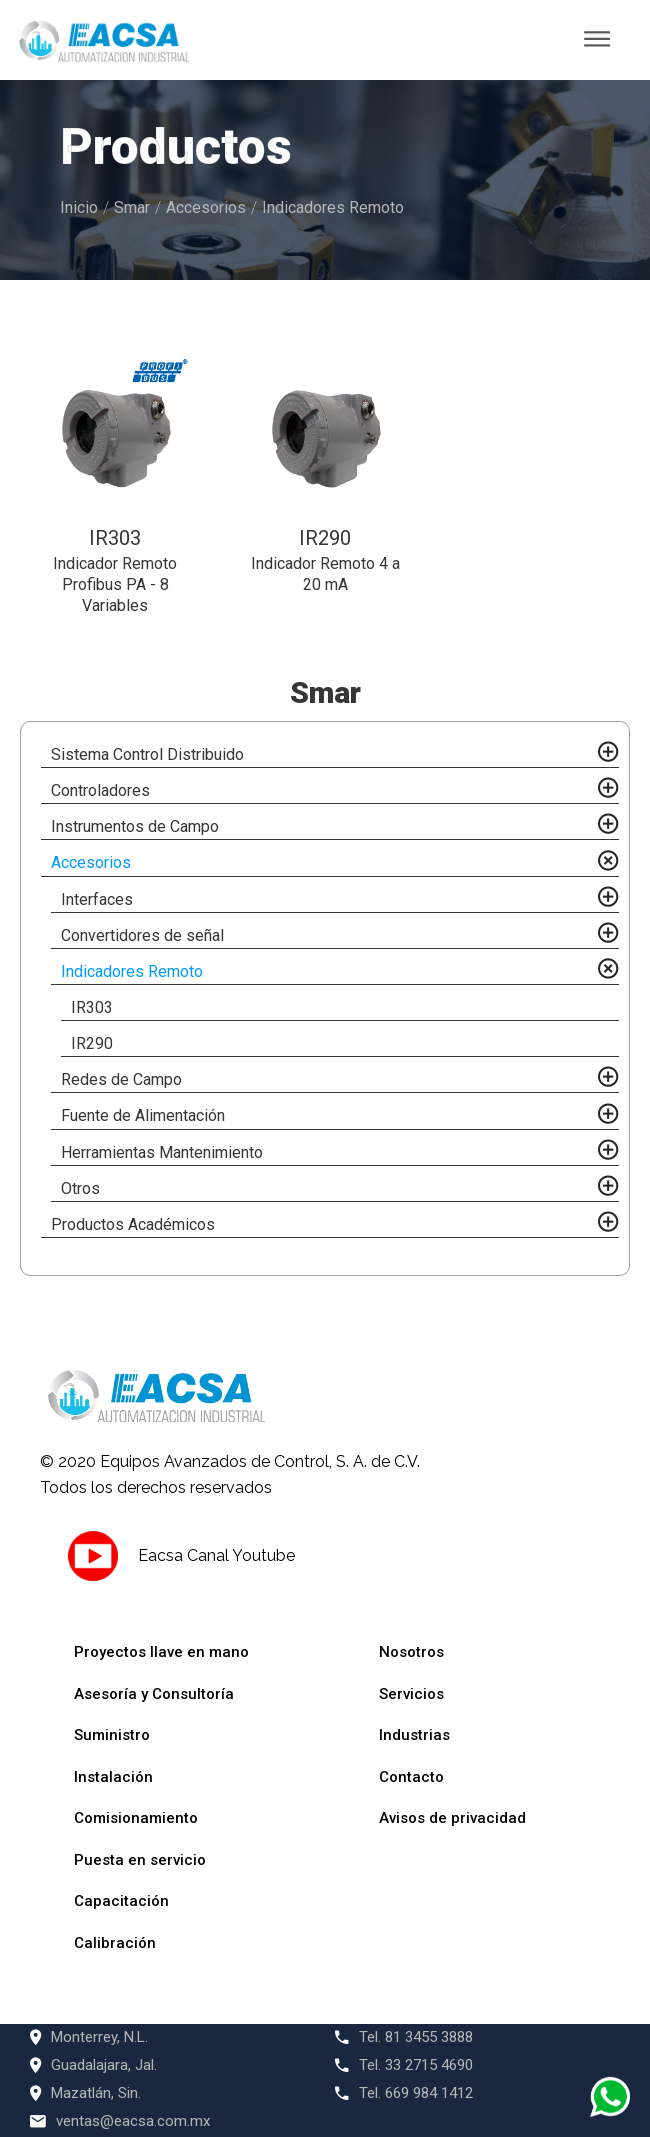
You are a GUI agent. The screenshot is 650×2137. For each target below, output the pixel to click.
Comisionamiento (136, 1818)
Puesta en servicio (140, 1860)
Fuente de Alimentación (143, 1115)
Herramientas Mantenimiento (162, 1152)
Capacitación (121, 1901)
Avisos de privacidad (452, 1818)
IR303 (92, 1007)
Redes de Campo (121, 1079)
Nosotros (411, 1652)
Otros (80, 1188)
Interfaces (97, 899)
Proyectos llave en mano (161, 1652)
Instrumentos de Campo (135, 826)
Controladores (100, 790)
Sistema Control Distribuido (147, 754)
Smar (132, 207)
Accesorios (206, 207)
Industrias (414, 1735)
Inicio (79, 207)
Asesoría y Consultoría (154, 1694)
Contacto (411, 1777)
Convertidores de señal (142, 935)
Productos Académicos (133, 1224)
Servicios (411, 1694)
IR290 (92, 1043)
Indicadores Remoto (333, 207)
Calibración (115, 1943)
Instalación (113, 1777)
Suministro (112, 1735)
